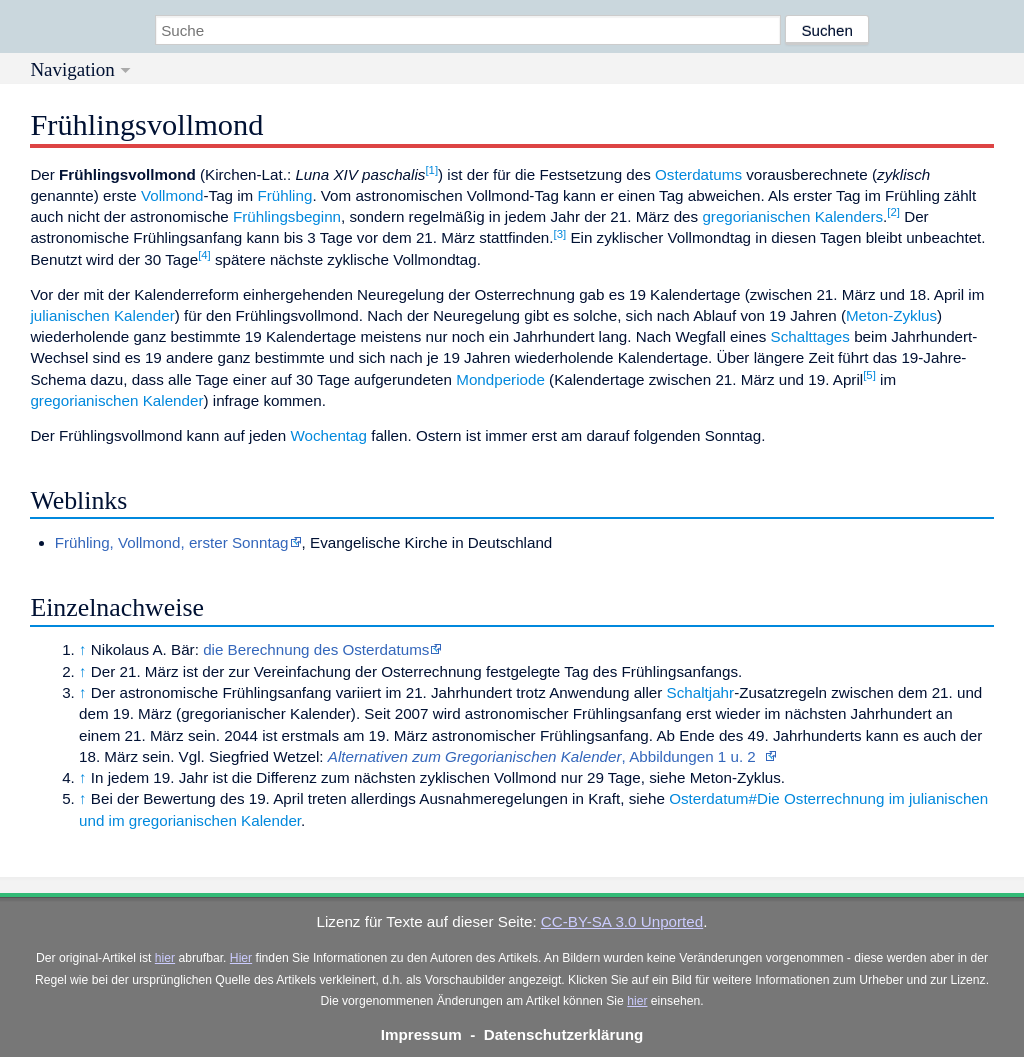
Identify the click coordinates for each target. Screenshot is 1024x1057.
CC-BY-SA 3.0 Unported (622, 921)
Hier (241, 958)
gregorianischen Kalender (116, 400)
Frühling (285, 195)
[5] (869, 375)
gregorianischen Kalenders (792, 216)
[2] (893, 212)
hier (165, 958)
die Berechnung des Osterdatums (316, 649)
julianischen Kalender (102, 315)
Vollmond (172, 195)
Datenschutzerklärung (564, 1034)
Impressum (421, 1034)
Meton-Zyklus (891, 315)
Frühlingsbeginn (287, 216)
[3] (560, 234)
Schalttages (810, 336)
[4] (204, 255)
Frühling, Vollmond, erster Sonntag (172, 542)
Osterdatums (698, 174)
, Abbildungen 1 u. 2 (546, 756)
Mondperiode (500, 379)
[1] (431, 170)
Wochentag (328, 435)
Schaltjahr (701, 692)
